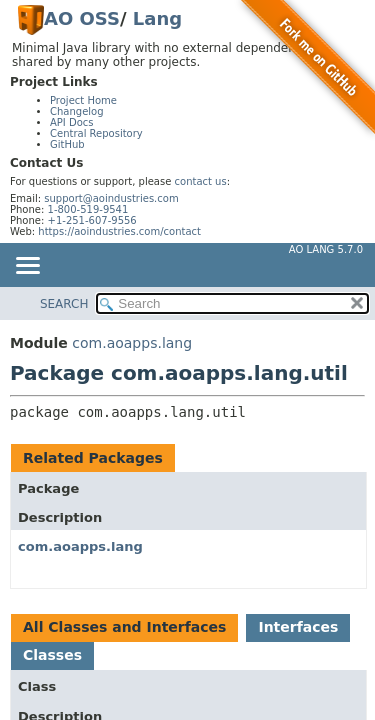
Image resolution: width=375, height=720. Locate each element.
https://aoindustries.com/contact (119, 231)
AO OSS (82, 18)
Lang (157, 18)
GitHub (67, 144)
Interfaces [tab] (298, 627)
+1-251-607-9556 (92, 220)
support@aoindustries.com (111, 198)
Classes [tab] (52, 655)
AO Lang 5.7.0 (326, 249)
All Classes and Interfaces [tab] (124, 627)
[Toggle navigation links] (27, 267)
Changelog (77, 111)
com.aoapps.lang (132, 343)
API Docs (72, 122)
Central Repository (96, 133)
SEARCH (64, 304)
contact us (201, 181)
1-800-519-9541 (88, 209)
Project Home (83, 100)
